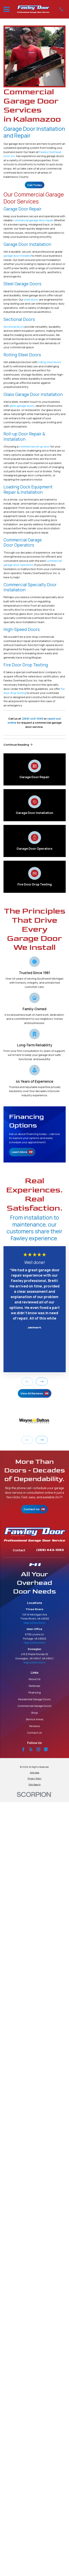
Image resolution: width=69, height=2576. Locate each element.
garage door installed (17, 256)
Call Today (34, 185)
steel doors (31, 299)
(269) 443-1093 (50, 1550)
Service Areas (34, 1719)
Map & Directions (34, 1623)
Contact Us (34, 1733)
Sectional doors (13, 327)
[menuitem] (34, 1773)
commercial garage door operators (32, 563)
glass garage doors (22, 406)
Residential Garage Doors (34, 1699)
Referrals (34, 1686)
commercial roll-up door (34, 446)
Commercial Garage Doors (34, 1706)
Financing (34, 1692)
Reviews (34, 1726)
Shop (34, 1713)
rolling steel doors (49, 362)
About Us (34, 1679)
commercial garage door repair (33, 220)
